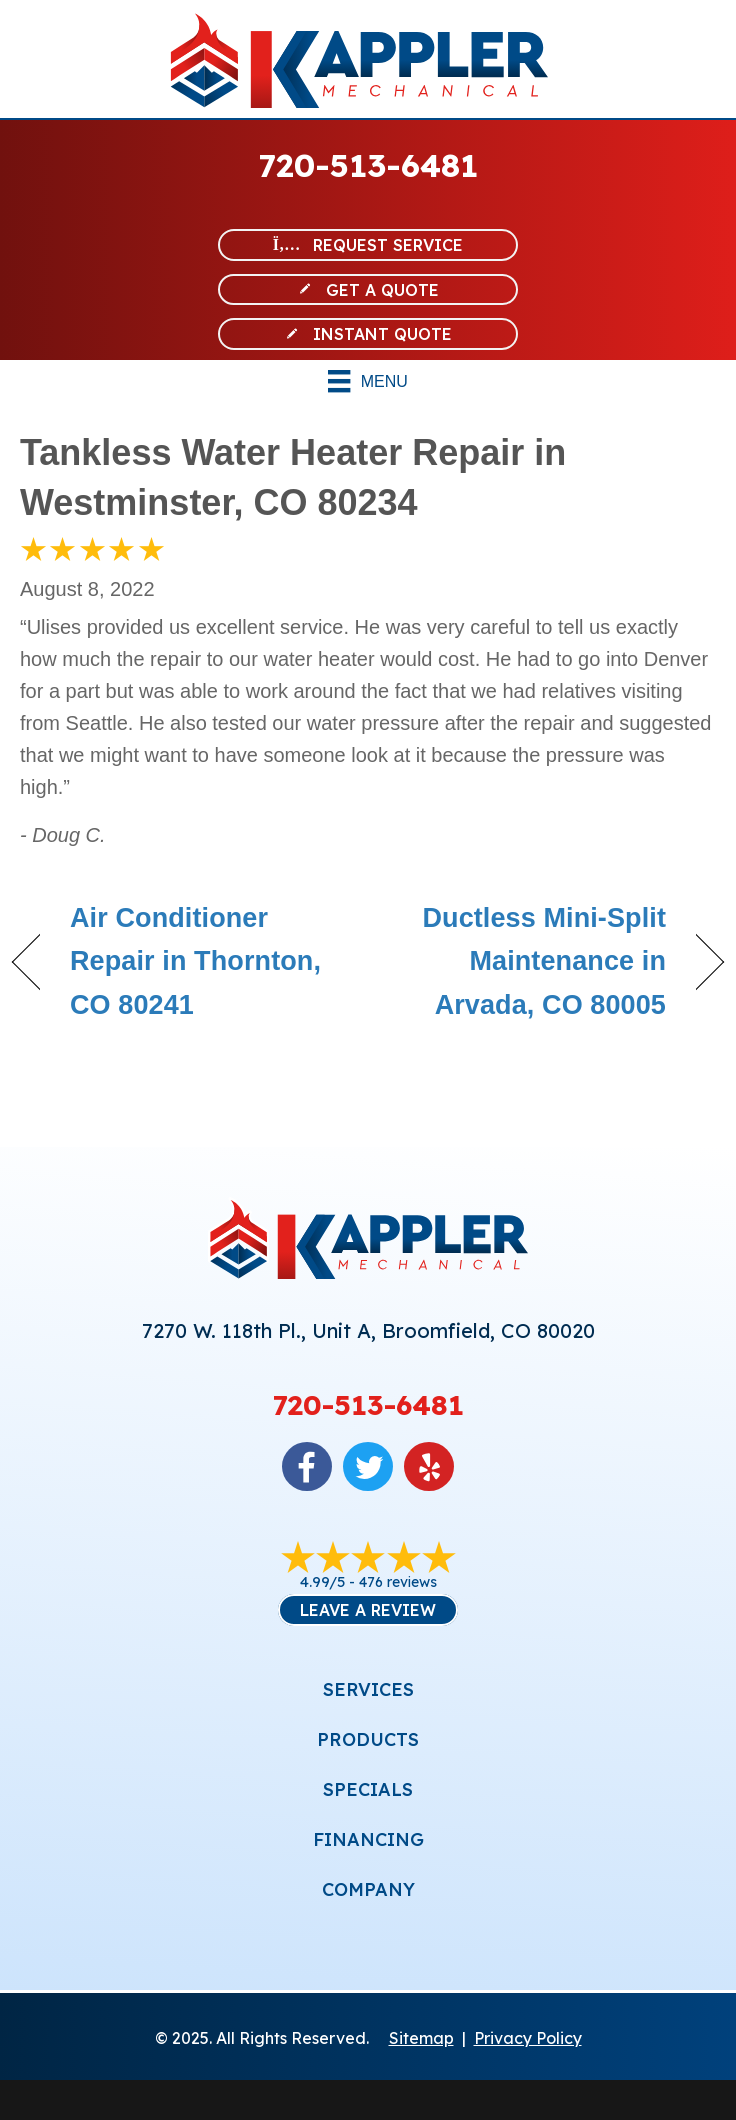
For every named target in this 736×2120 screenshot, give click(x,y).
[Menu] (368, 381)
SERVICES (368, 1689)
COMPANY (368, 1889)
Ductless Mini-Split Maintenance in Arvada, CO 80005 (527, 961)
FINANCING (368, 1839)
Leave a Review (368, 1610)
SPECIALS (368, 1789)
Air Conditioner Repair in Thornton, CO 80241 (195, 961)
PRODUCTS (368, 1739)
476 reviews (398, 1582)
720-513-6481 (368, 165)
